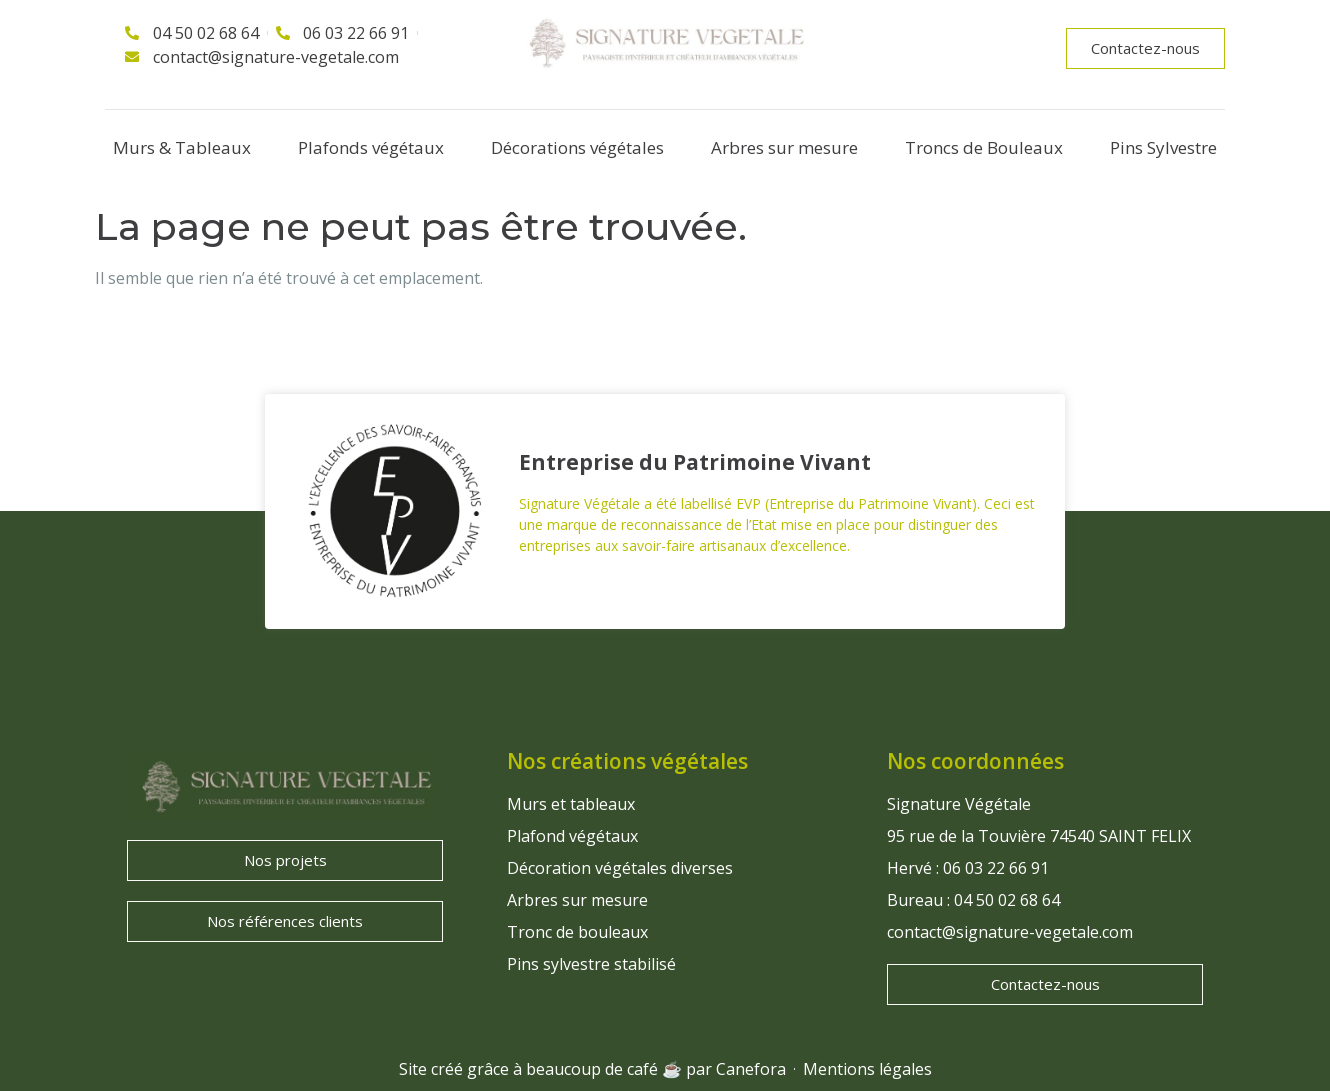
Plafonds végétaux (371, 147)
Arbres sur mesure (784, 147)
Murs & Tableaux (182, 147)
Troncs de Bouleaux (984, 147)
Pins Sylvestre (1163, 147)
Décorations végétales (577, 147)
